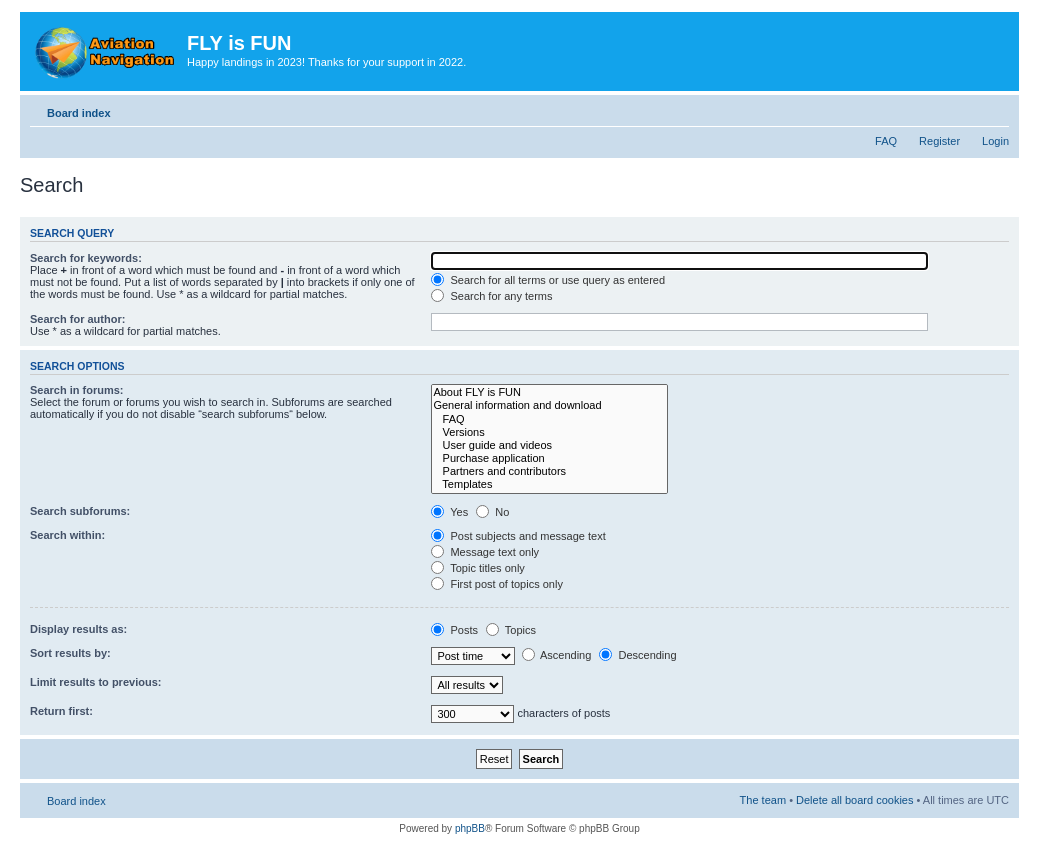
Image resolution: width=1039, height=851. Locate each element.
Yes (449, 512)
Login (995, 141)
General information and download (549, 405)
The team (763, 800)
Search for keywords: (86, 258)
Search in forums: (77, 390)
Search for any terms (491, 296)
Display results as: (78, 629)
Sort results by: (70, 653)
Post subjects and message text (518, 536)
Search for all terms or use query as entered (548, 280)
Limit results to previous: (95, 682)
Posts (454, 630)
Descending (637, 655)
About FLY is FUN (549, 392)
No (492, 512)
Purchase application (549, 458)
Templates (549, 484)
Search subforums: (80, 511)
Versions (549, 432)
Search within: (67, 535)
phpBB (470, 828)
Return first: (61, 711)
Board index (79, 113)
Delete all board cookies (854, 800)
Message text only (485, 552)
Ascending (557, 655)
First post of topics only (497, 584)
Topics (511, 630)
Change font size (994, 109)
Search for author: (77, 319)
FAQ (886, 141)
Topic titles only (477, 568)
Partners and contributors (549, 471)
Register (939, 141)
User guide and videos (549, 445)
